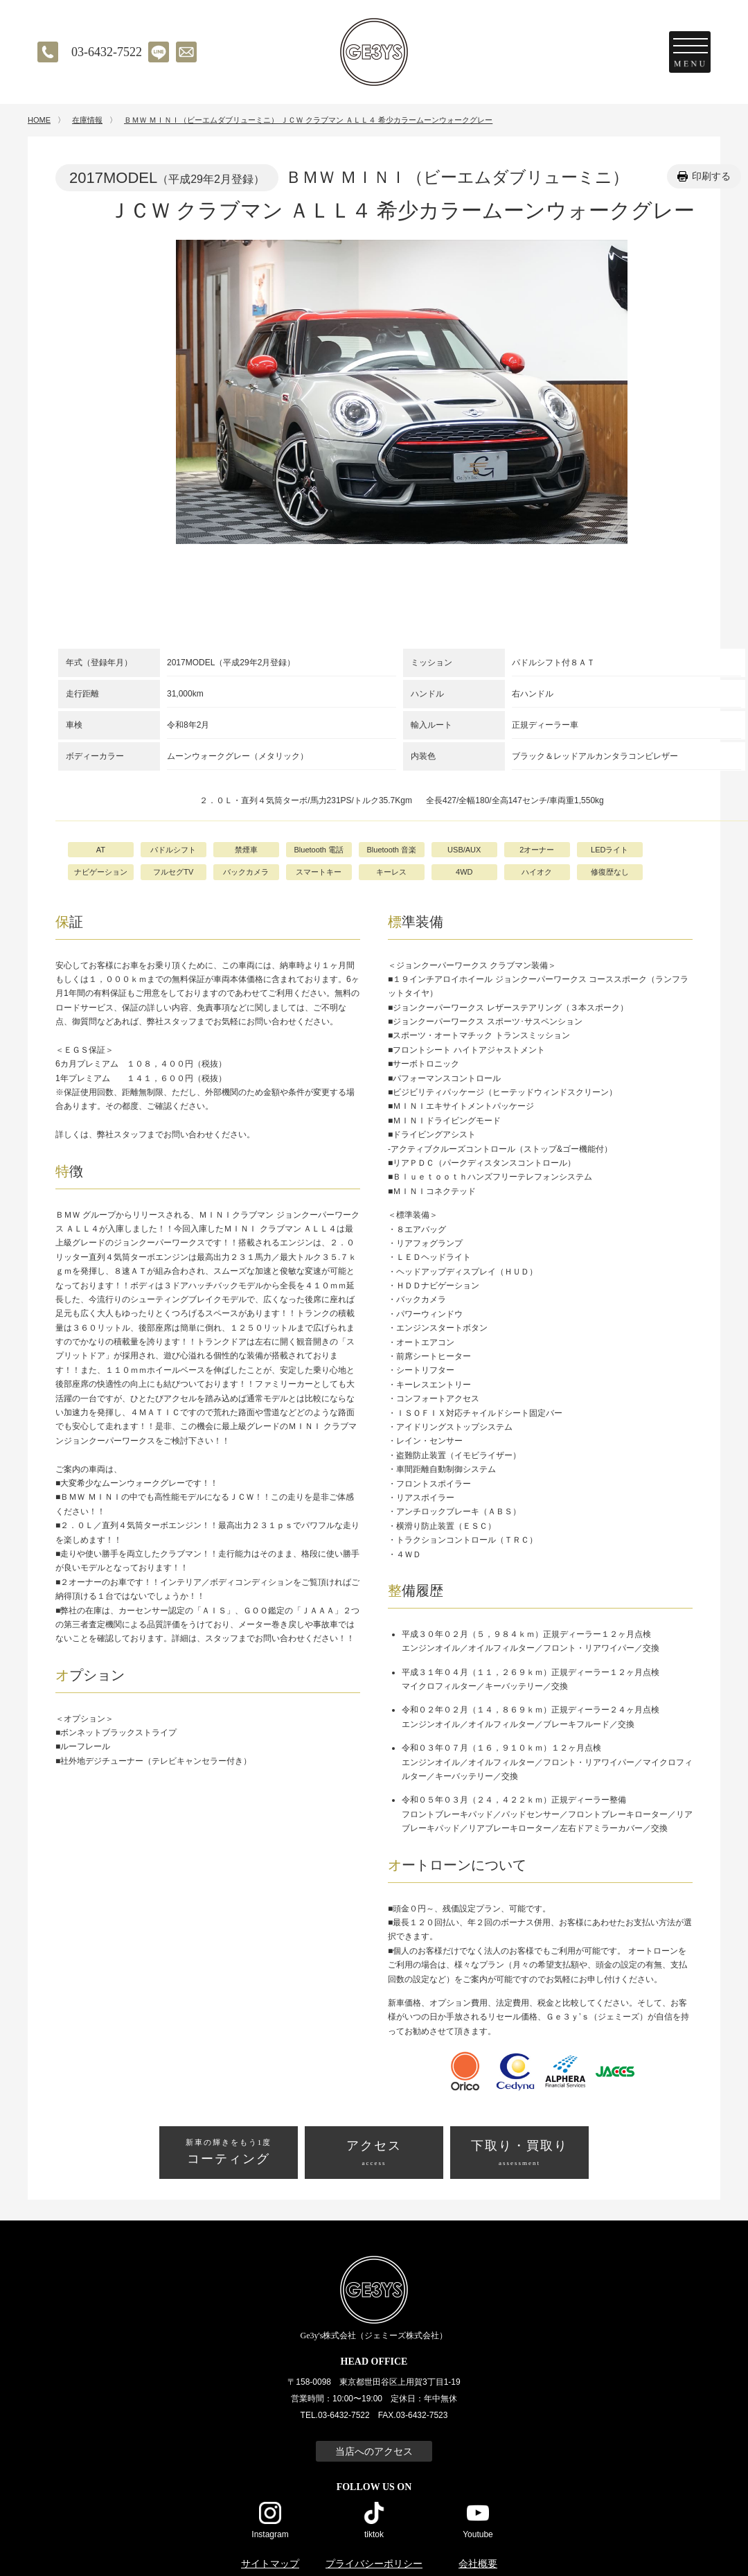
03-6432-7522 (106, 52)
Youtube (478, 2534)
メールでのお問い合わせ (186, 52)
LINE (158, 52)
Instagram (269, 2534)
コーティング (228, 2151)
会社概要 (477, 2564)
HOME (39, 120)
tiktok (374, 2534)
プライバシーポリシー (374, 2564)
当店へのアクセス (374, 2451)
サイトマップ (270, 2564)
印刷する (711, 176)
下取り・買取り (519, 2153)
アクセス (374, 2153)
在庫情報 (87, 120)
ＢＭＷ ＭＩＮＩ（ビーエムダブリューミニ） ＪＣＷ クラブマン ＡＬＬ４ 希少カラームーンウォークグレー (308, 120)
